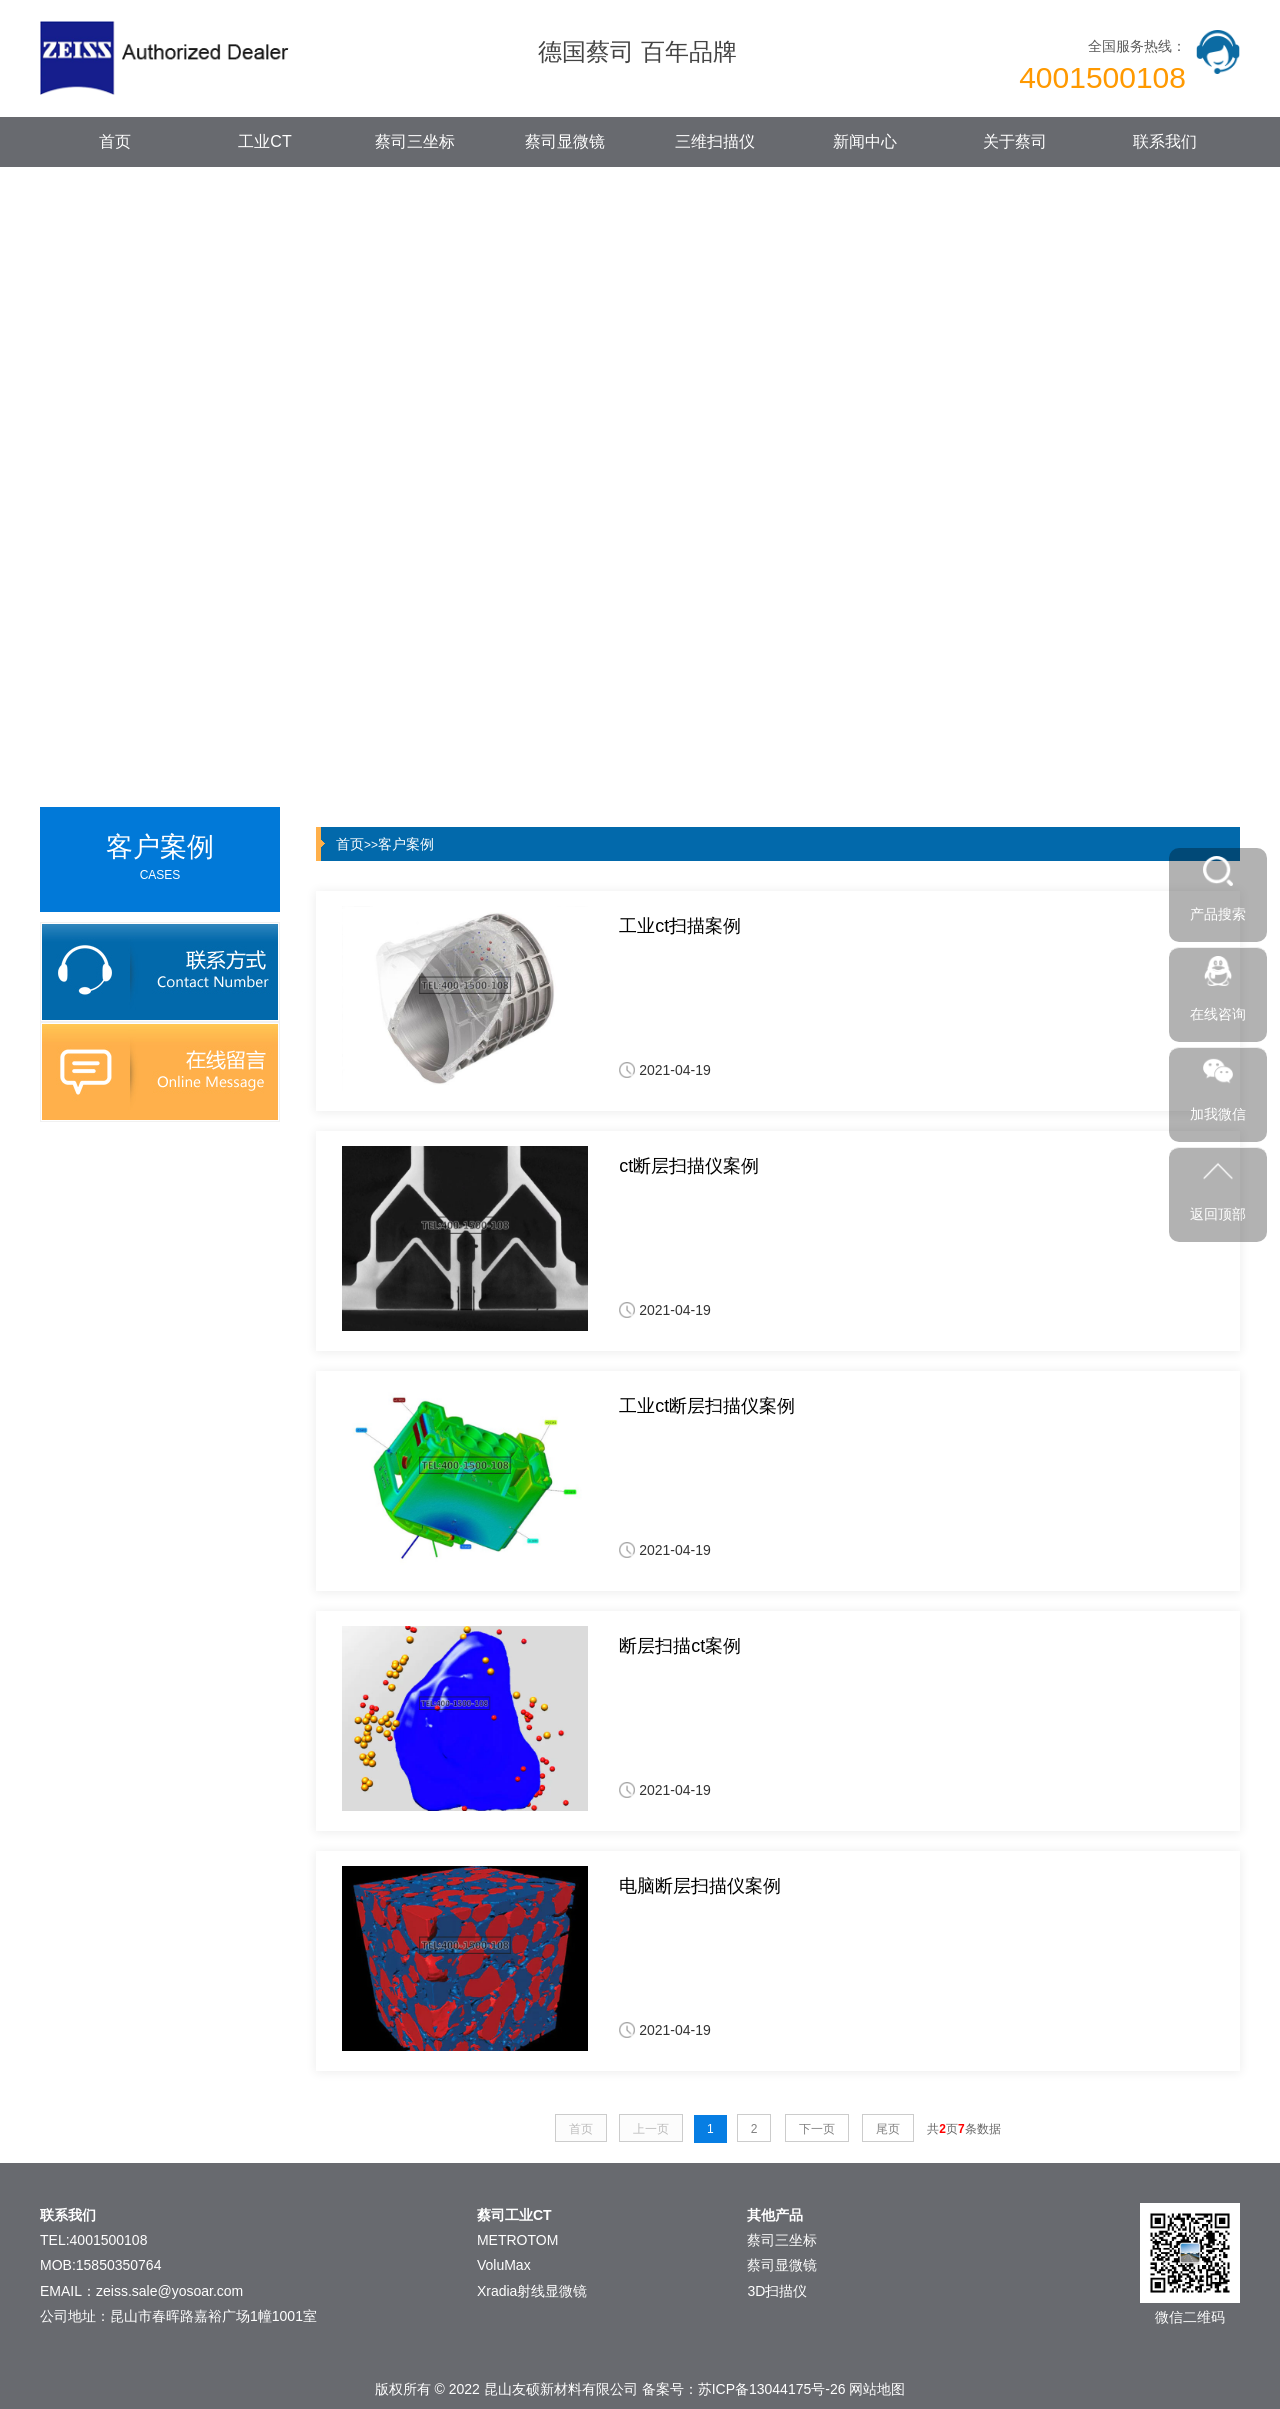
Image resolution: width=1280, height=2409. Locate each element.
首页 (115, 141)
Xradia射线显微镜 (532, 2291)
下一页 (817, 2129)
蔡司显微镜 (565, 141)
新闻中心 (865, 141)
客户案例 (406, 844)
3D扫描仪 (777, 2291)
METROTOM (517, 2240)
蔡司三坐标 (415, 141)
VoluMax (504, 2265)
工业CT (264, 141)
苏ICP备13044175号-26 (772, 2389)
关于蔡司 (1015, 141)
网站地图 (877, 2389)
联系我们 (1165, 141)
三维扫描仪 (715, 141)
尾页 (888, 2129)
